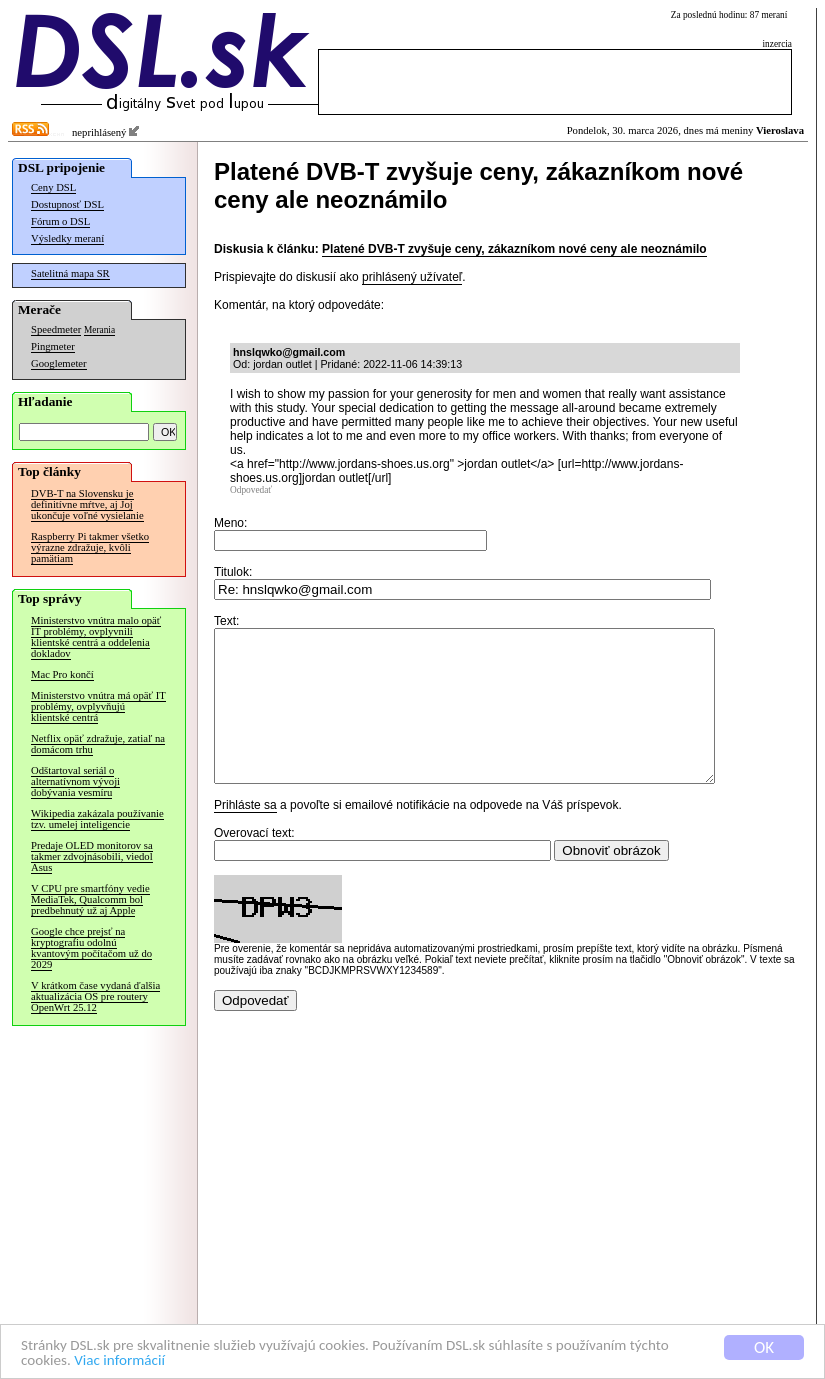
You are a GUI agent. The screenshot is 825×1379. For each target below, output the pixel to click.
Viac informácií (179, 1360)
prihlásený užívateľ (412, 277)
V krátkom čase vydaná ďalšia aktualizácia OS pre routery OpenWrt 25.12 (95, 996)
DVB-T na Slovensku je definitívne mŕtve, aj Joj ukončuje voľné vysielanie (87, 504)
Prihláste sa (245, 835)
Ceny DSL (53, 187)
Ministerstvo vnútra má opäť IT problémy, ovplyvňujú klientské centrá (98, 706)
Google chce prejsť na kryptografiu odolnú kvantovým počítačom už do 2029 (91, 948)
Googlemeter (59, 363)
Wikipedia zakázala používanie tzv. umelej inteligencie (97, 819)
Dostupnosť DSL (67, 204)
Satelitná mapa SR (70, 273)
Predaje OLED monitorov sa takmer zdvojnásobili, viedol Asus (92, 856)
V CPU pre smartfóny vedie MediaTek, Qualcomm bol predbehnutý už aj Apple (90, 899)
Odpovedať (251, 490)
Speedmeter (56, 329)
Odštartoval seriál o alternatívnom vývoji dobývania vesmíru (75, 781)
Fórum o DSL (60, 221)
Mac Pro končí (62, 674)
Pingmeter (53, 346)
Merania (99, 330)
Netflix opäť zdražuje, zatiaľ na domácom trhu (98, 744)
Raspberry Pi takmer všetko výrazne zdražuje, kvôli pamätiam (90, 547)
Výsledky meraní (67, 238)
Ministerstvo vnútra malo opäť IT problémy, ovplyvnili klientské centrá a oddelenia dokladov (96, 637)
